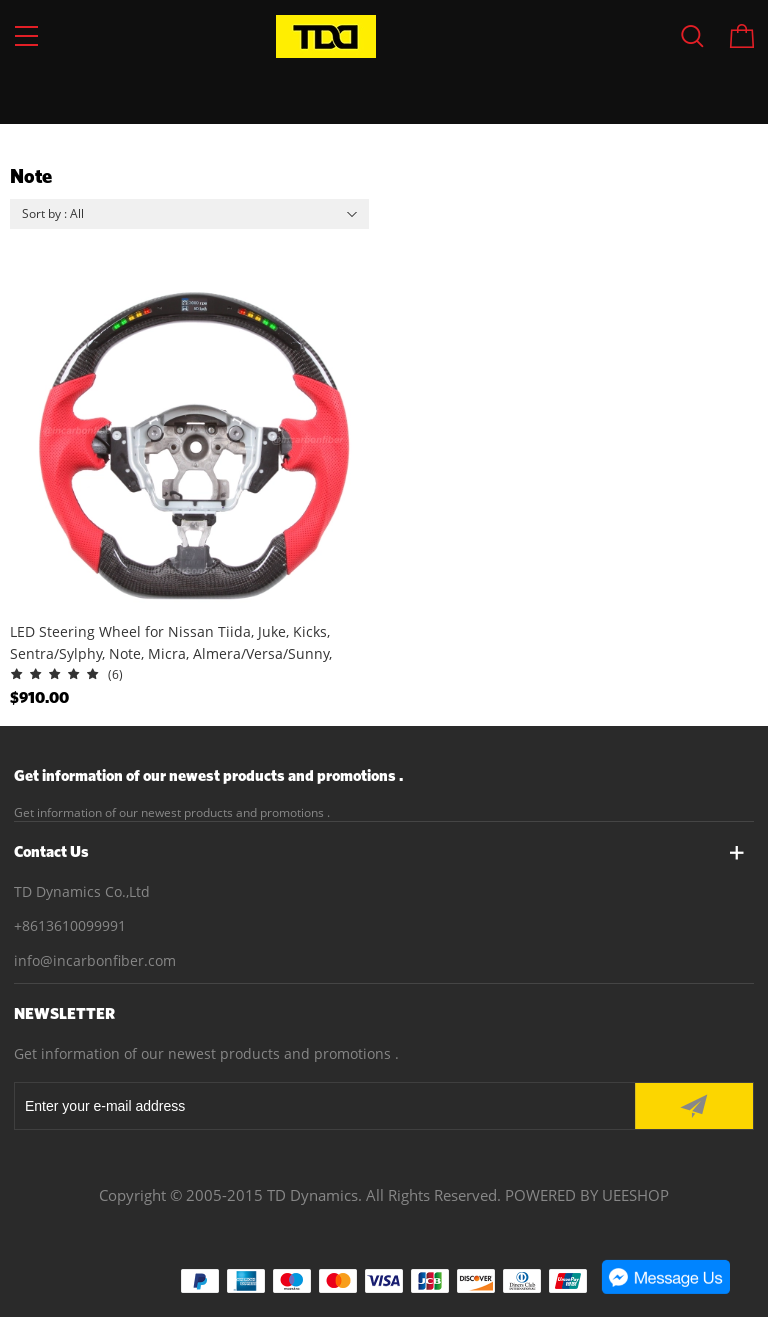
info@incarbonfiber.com (95, 960)
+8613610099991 (70, 925)
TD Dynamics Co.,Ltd (82, 891)
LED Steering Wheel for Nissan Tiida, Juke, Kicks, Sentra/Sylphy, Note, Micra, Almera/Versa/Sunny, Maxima (171, 643)
